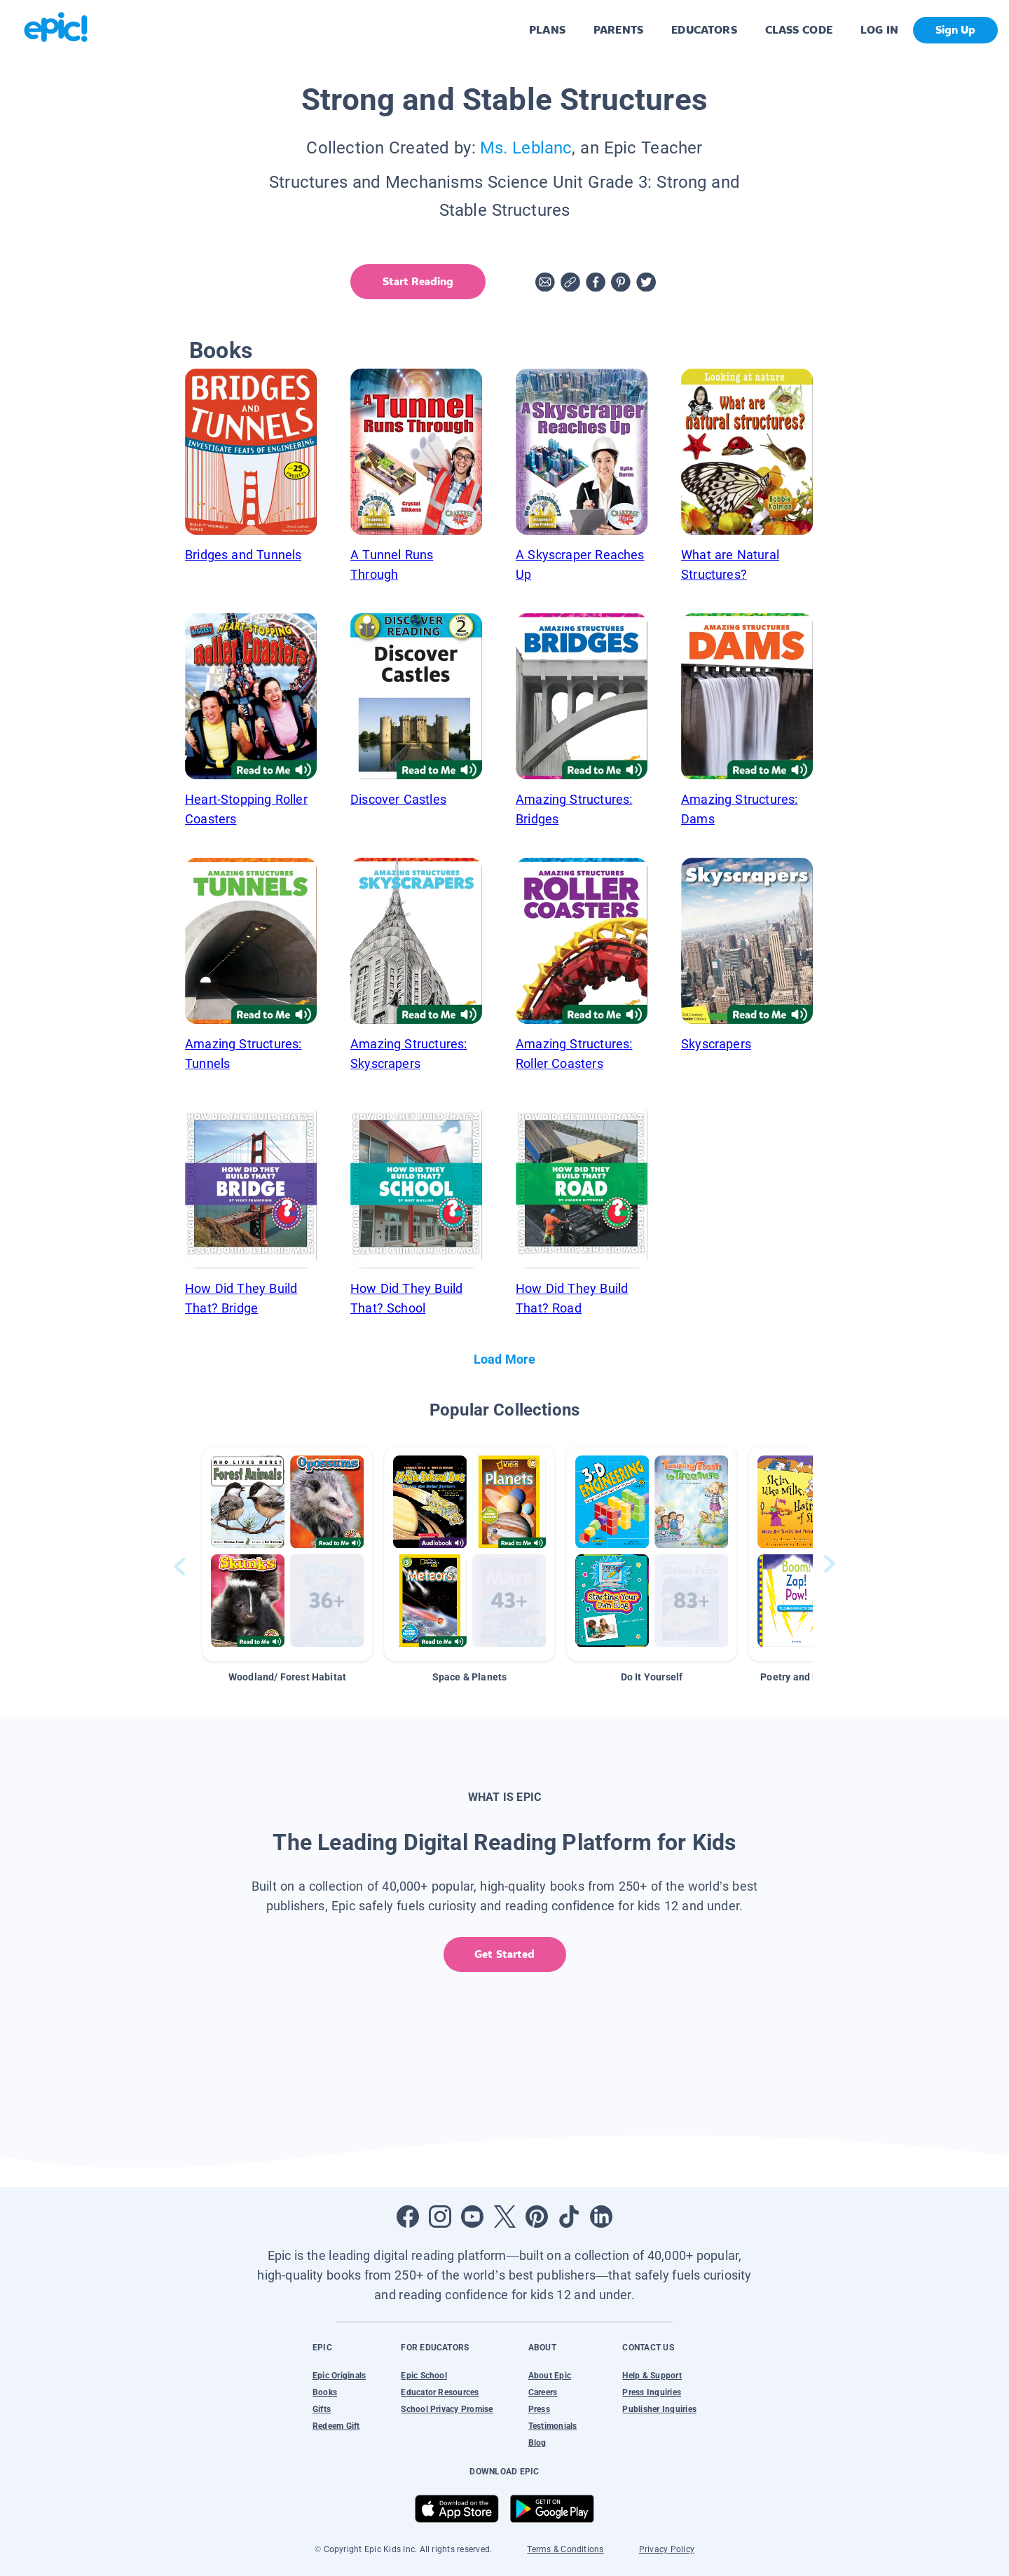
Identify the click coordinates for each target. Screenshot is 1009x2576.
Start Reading (418, 281)
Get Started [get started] (504, 1954)
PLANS (547, 29)
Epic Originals (339, 2375)
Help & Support (651, 2375)
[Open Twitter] (504, 2216)
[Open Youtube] (472, 2216)
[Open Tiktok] (569, 2216)
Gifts (322, 2409)
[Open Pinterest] (537, 2216)
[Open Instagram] (440, 2216)
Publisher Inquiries (659, 2409)
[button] (287, 1554)
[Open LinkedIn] (601, 2216)
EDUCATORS (704, 29)
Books (325, 2392)
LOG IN (879, 29)
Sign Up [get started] (955, 29)
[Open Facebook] (408, 2216)
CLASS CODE (798, 29)
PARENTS (618, 29)
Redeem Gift (336, 2426)
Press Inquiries (651, 2392)
